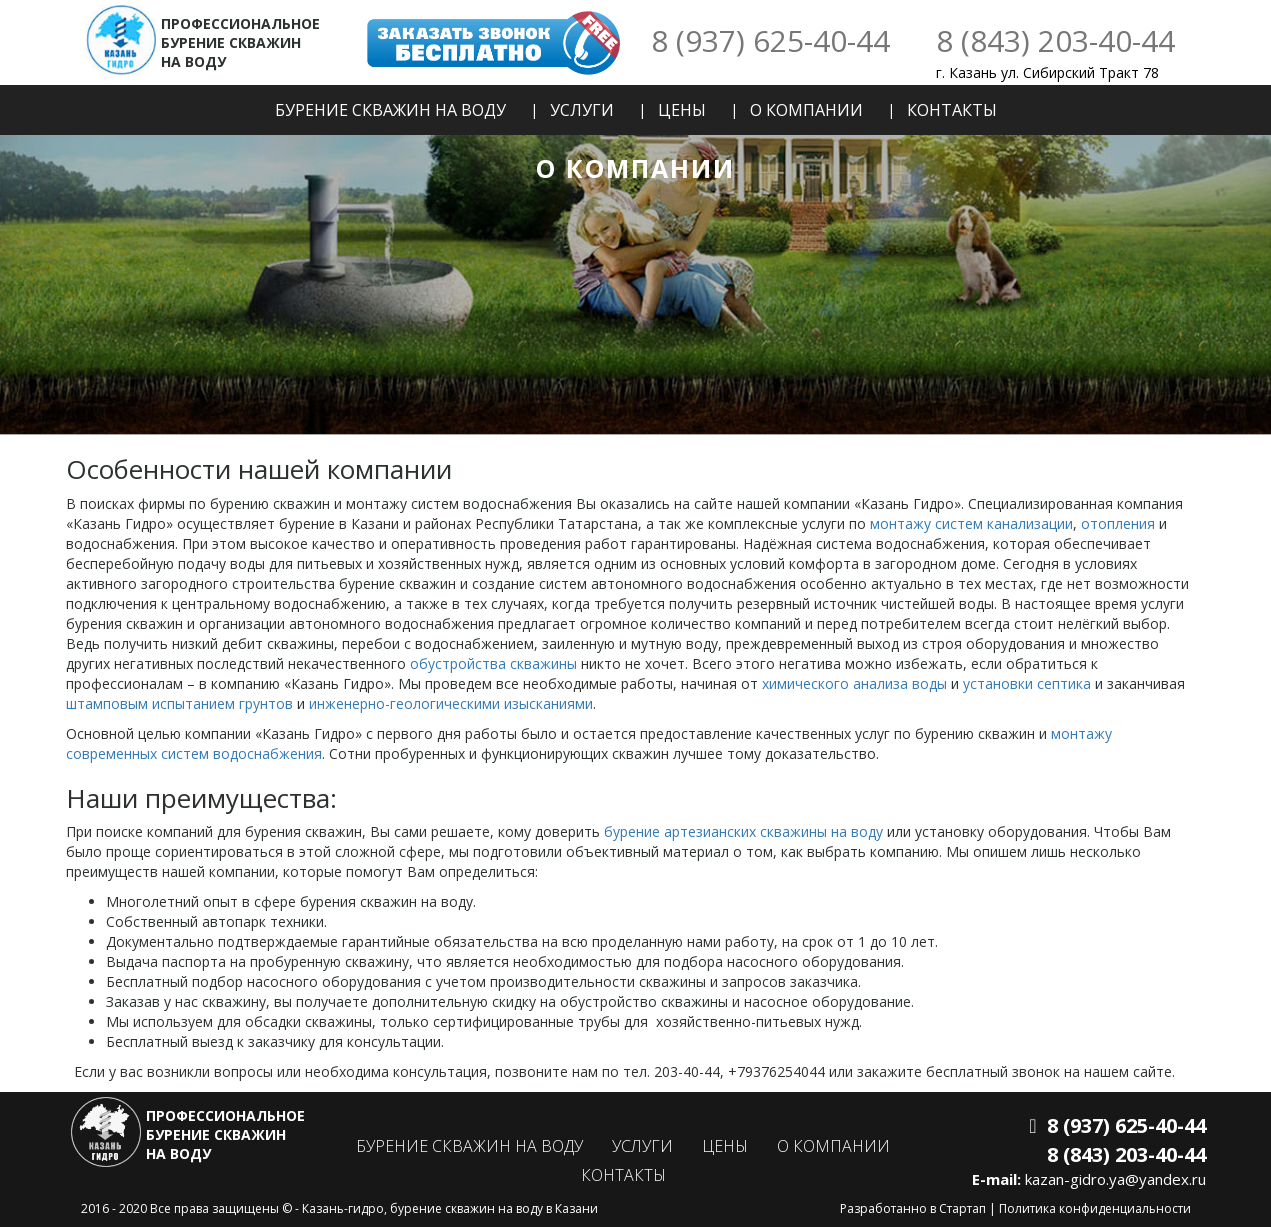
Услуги (582, 110)
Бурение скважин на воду (390, 110)
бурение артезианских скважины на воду (743, 831)
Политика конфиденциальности (1095, 1208)
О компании (806, 110)
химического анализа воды (854, 683)
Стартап (962, 1208)
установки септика (1027, 683)
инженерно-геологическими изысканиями (451, 703)
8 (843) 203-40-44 (1055, 40)
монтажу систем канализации (971, 523)
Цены (682, 110)
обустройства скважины (493, 663)
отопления (1118, 523)
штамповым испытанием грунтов (179, 703)
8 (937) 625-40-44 (770, 40)
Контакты (952, 110)
